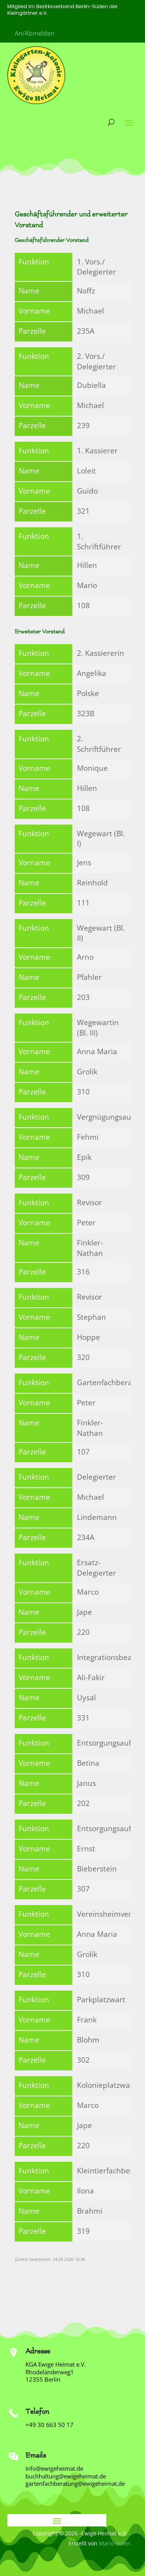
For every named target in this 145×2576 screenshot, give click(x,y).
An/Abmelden (35, 33)
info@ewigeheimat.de (54, 2468)
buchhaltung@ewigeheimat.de (66, 2476)
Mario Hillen (115, 2543)
